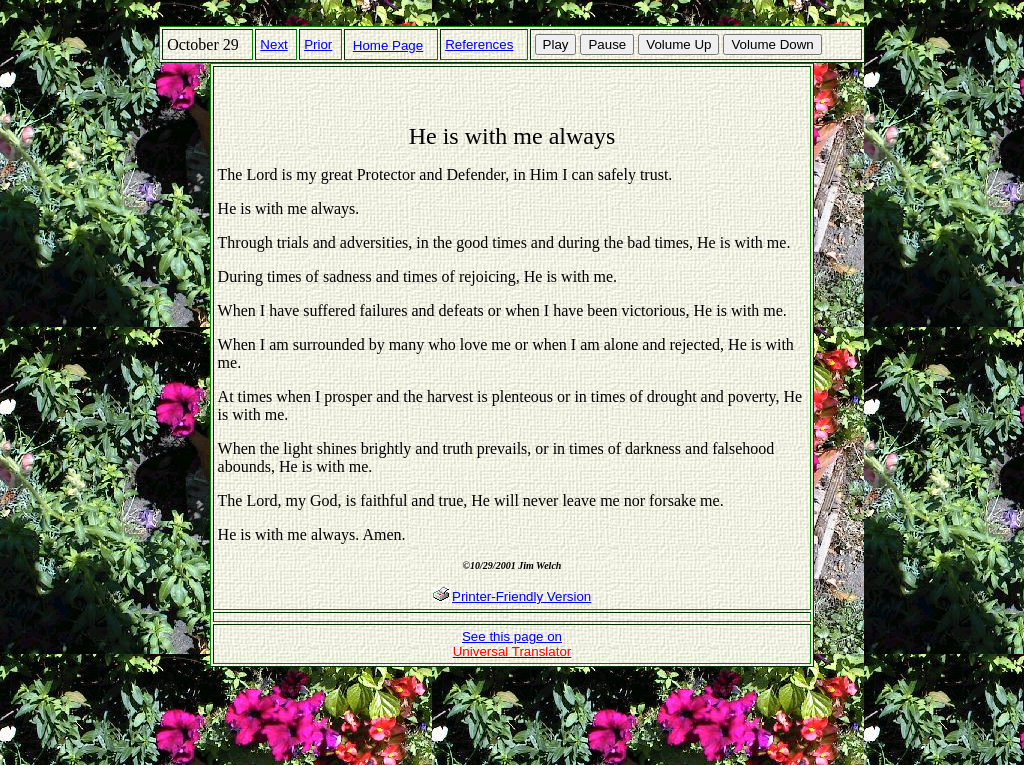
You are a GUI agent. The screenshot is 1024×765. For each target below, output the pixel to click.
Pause (607, 44)
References (479, 44)
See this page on (512, 644)
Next (273, 44)
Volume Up (678, 44)
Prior (318, 44)
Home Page (388, 45)
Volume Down (772, 44)
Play (556, 44)
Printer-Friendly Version (521, 596)
